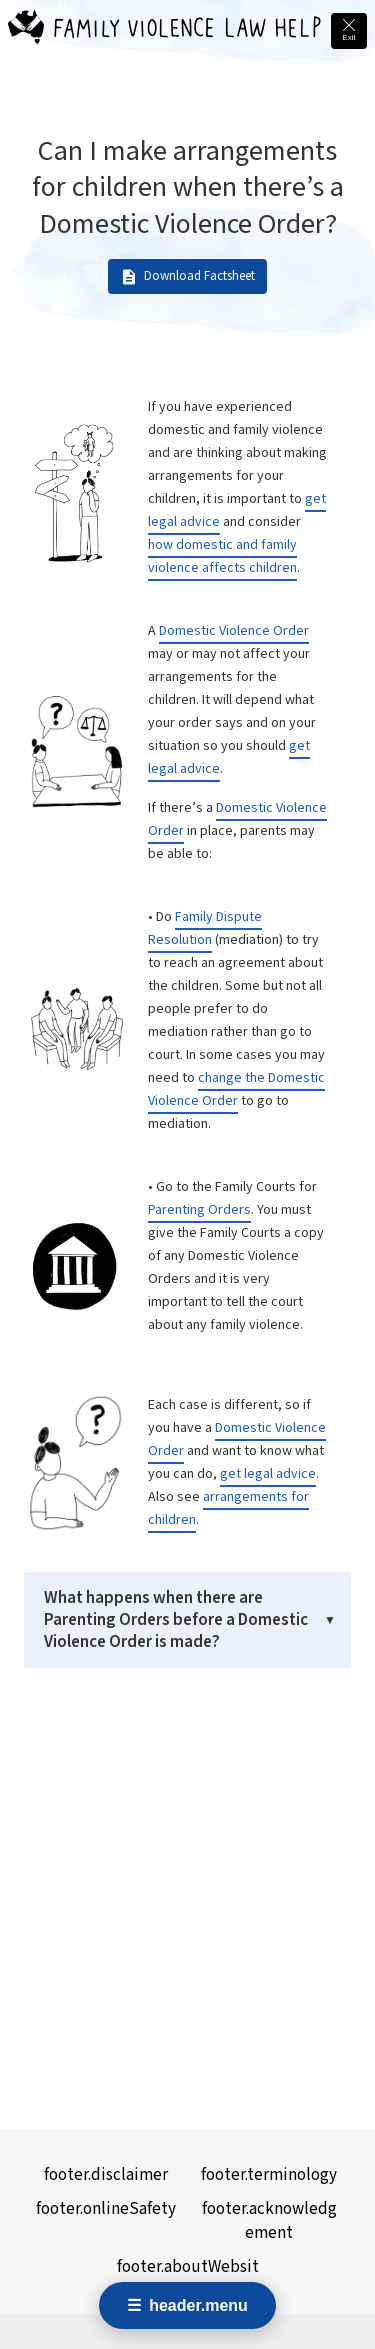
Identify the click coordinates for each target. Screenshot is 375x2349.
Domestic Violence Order (234, 631)
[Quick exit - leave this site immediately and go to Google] (349, 31)
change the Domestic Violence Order (236, 1089)
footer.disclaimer (106, 2175)
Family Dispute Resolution (205, 928)
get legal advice (268, 1474)
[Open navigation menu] (187, 2305)
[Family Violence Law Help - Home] (26, 31)
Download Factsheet (187, 277)
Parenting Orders (199, 1210)
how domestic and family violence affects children (222, 556)
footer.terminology (269, 2175)
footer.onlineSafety (106, 2209)
